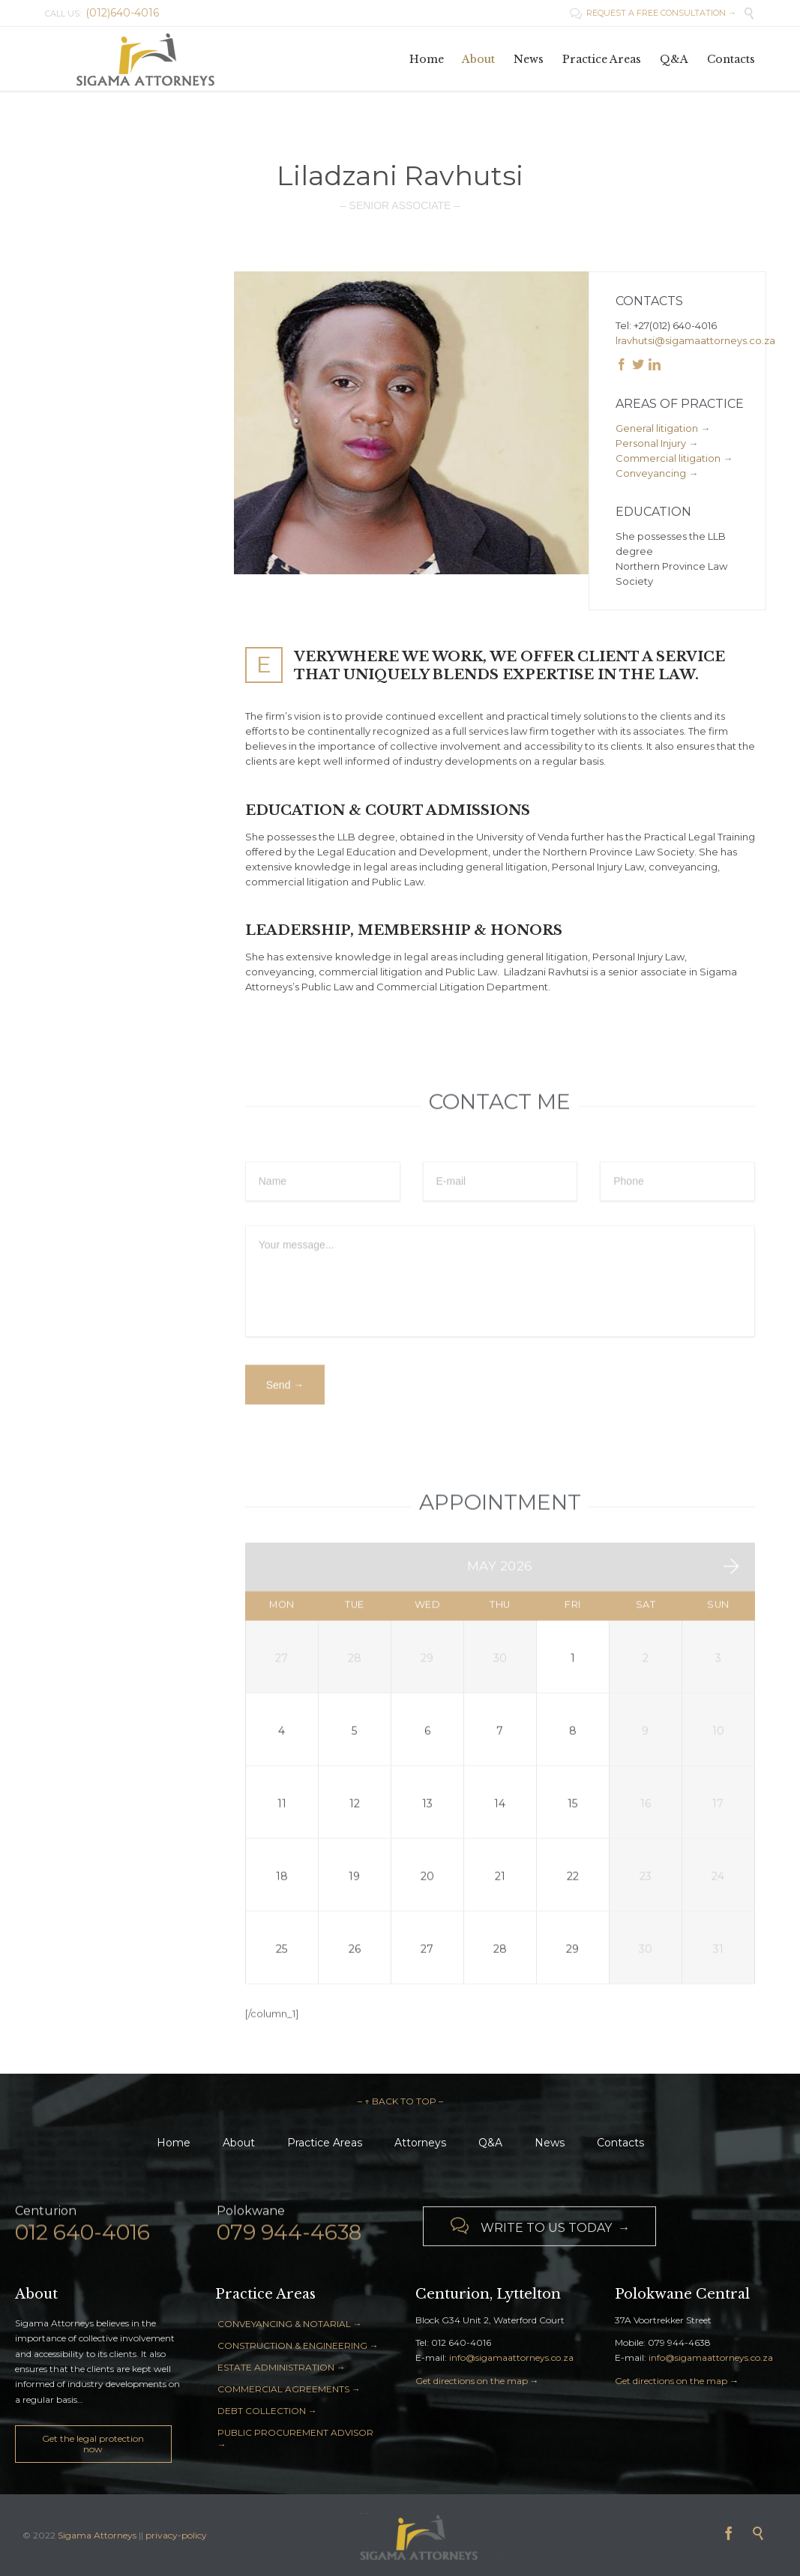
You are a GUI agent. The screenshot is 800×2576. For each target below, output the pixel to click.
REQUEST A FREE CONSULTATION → (653, 12)
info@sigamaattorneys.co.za (511, 2357)
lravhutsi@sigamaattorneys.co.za (695, 340)
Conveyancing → (657, 473)
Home (173, 2142)
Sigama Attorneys (98, 2535)
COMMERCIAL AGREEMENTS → (289, 2389)
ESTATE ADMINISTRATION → (281, 2367)
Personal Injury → (657, 443)
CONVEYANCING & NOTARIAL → (289, 2323)
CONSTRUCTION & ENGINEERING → (298, 2345)
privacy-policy (176, 2535)
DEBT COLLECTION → (267, 2410)
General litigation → (663, 428)
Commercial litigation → (674, 458)
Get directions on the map (471, 2380)
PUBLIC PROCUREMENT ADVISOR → (295, 2438)
